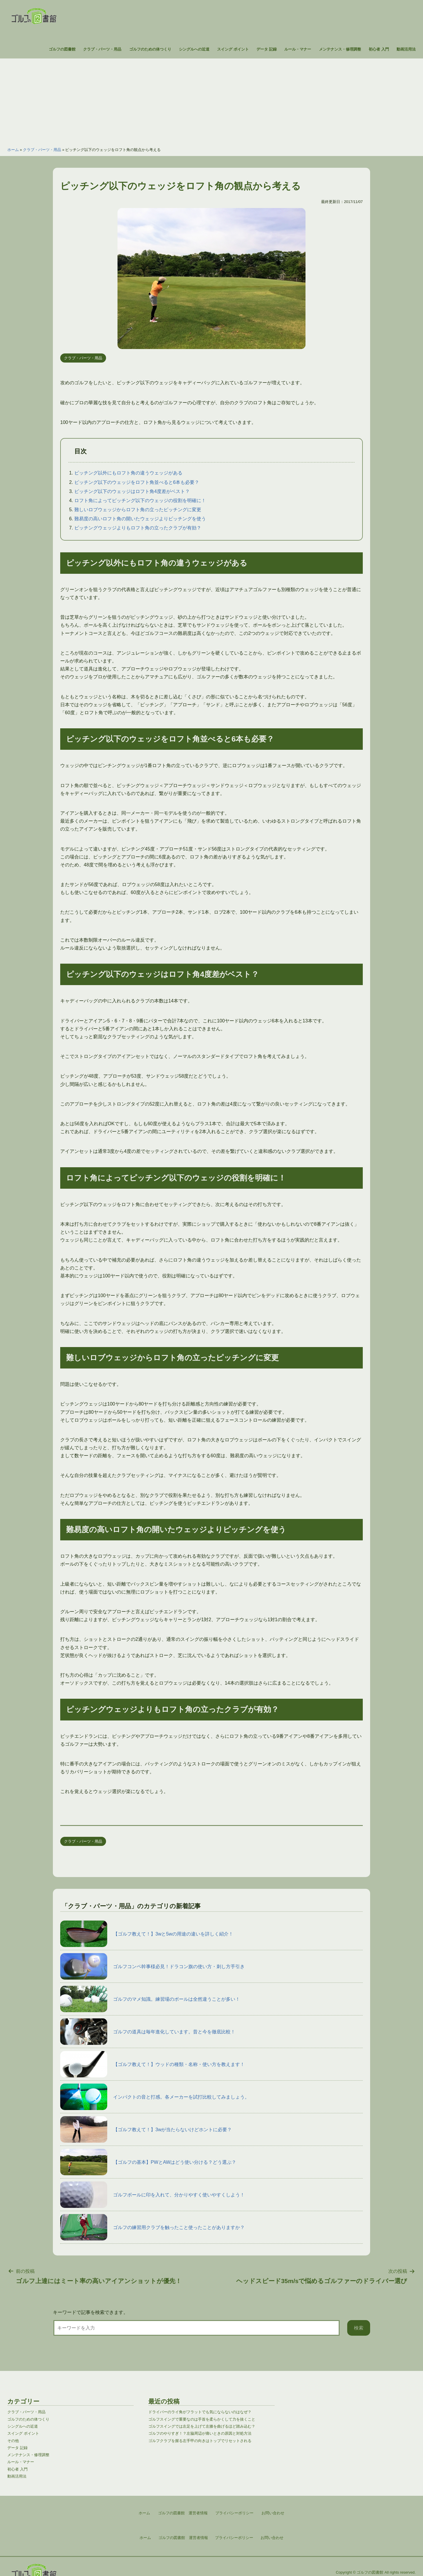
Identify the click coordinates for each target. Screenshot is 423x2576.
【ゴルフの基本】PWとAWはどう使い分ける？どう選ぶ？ (148, 2162)
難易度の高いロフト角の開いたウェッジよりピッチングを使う (140, 518)
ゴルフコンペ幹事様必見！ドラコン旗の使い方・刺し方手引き (152, 1966)
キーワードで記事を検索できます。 (90, 2312)
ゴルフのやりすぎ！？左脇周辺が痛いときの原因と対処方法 (199, 2433)
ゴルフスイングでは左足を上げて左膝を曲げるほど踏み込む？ (201, 2426)
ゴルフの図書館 (62, 49)
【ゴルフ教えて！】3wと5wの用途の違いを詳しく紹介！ (146, 1934)
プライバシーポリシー (234, 2537)
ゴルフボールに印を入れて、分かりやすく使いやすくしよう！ (152, 2194)
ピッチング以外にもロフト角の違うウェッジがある (128, 472)
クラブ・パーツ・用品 (102, 49)
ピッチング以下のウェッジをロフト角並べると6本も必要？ (136, 482)
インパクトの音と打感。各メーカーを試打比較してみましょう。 (154, 2097)
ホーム (13, 149)
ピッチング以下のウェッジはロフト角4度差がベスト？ (132, 491)
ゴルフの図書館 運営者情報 (183, 2537)
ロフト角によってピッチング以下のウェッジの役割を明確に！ (140, 500)
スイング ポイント (233, 49)
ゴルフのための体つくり (150, 49)
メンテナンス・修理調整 (340, 49)
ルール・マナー (297, 49)
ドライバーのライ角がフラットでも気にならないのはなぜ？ (199, 2412)
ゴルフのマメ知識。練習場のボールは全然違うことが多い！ (150, 1999)
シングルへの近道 (194, 49)
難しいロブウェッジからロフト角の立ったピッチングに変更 (137, 509)
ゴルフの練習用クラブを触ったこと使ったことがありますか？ (152, 2227)
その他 (13, 2441)
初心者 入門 (379, 49)
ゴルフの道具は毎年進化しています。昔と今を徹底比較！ (147, 2031)
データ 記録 (266, 49)
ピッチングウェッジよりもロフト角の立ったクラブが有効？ (137, 527)
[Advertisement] (211, 99)
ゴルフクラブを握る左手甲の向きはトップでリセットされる (199, 2441)
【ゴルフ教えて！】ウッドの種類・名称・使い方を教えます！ (152, 2064)
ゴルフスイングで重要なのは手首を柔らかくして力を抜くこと (201, 2419)
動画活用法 (406, 49)
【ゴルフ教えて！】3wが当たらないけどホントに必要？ (146, 2129)
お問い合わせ (272, 2537)
